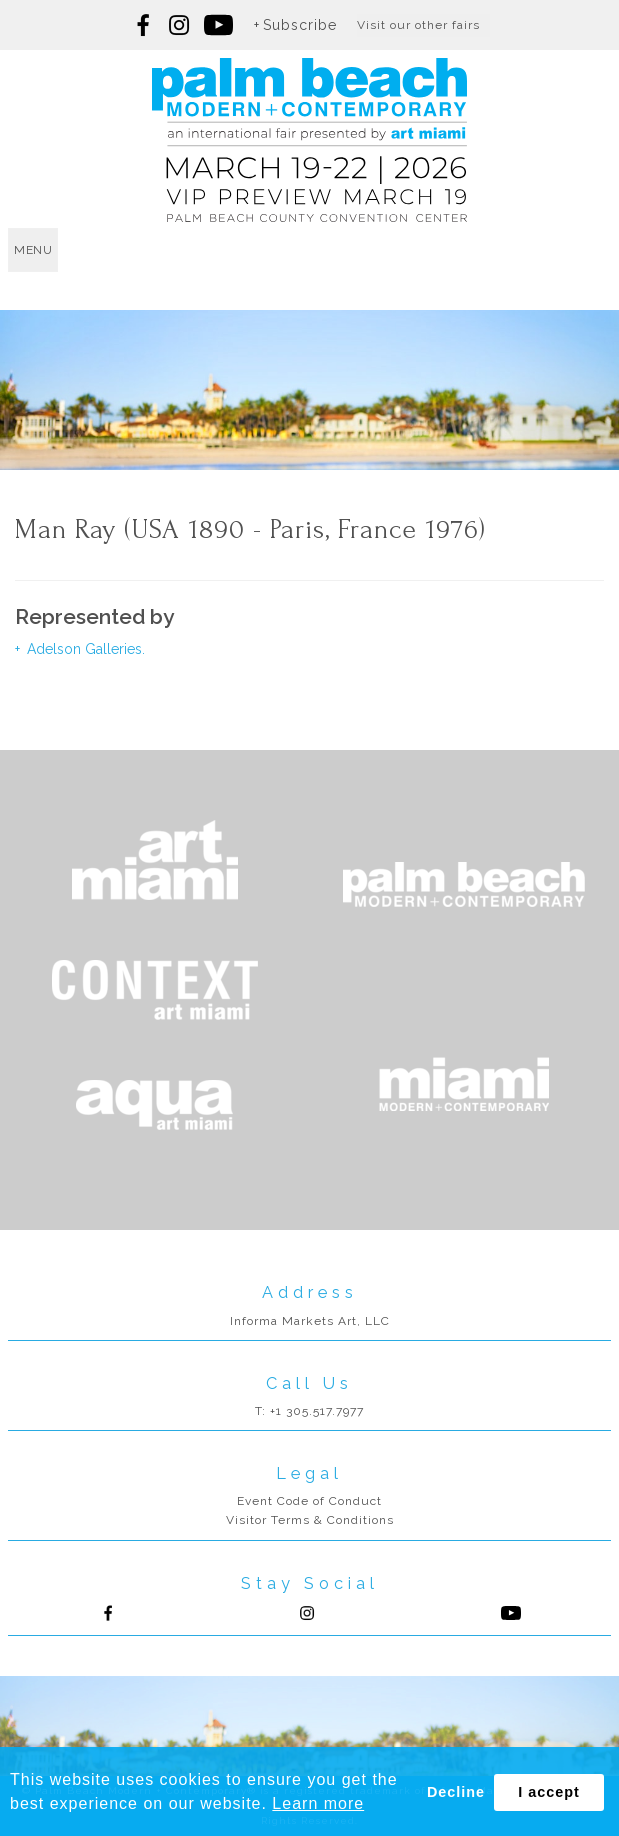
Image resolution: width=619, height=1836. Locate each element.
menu (33, 250)
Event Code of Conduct (309, 1501)
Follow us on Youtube (511, 1613)
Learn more (318, 1803)
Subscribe (300, 25)
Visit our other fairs (418, 25)
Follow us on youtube (218, 25)
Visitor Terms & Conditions (310, 1520)
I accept (549, 1792)
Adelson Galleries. (84, 649)
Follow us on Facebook (144, 25)
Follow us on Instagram (179, 25)
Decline (456, 1792)
